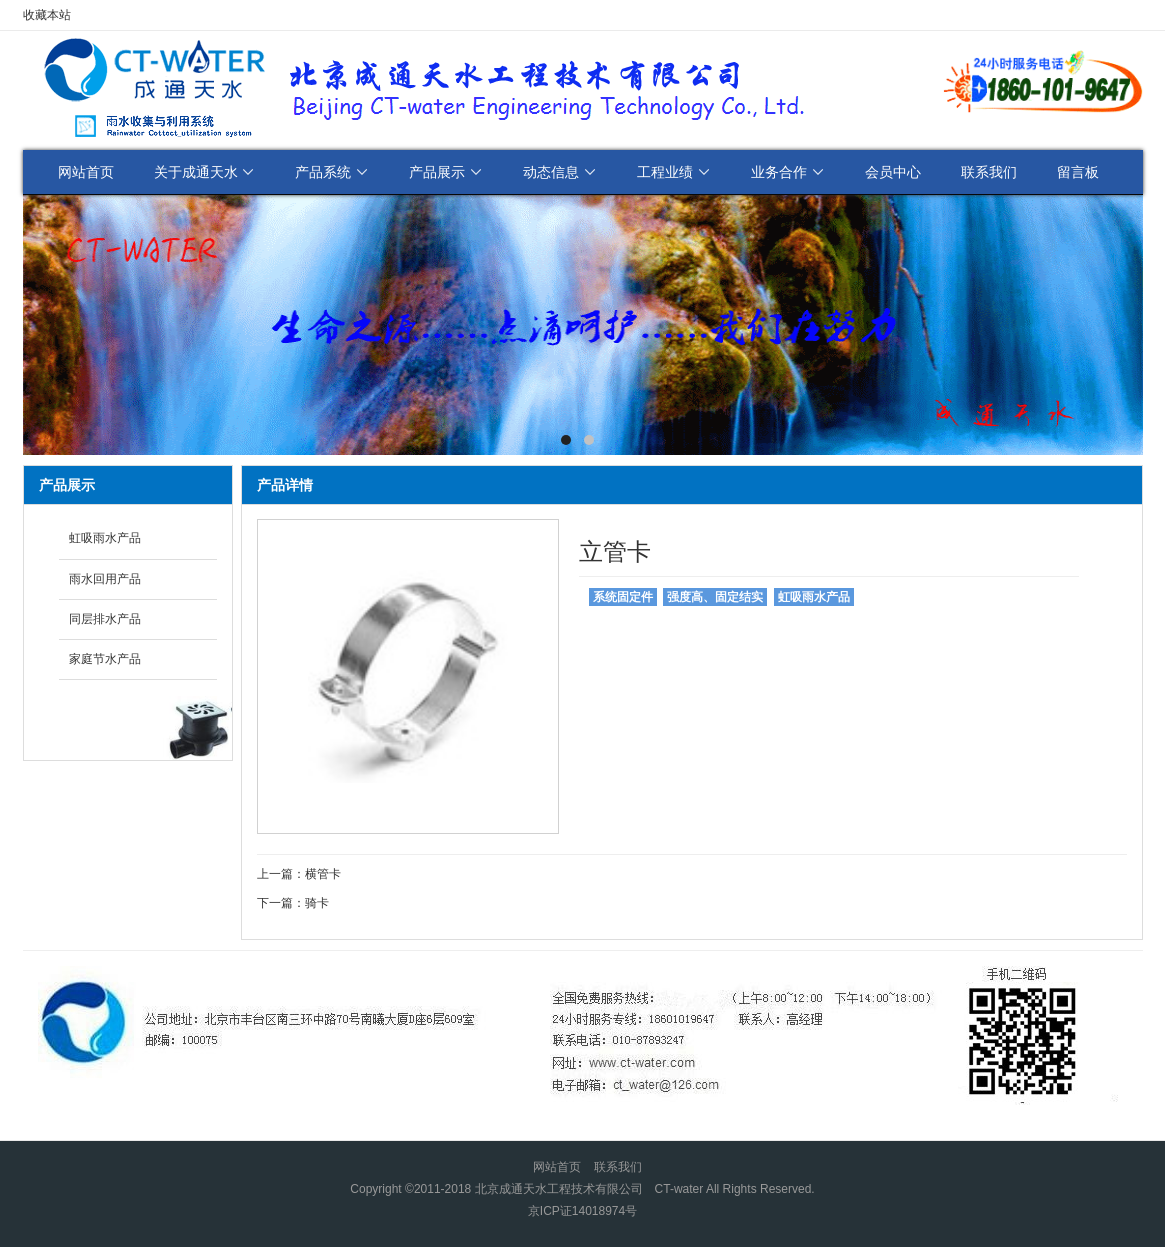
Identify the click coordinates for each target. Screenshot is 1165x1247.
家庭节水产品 (105, 659)
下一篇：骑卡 (293, 903)
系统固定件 (623, 597)
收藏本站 (47, 15)
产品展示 (446, 172)
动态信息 (560, 172)
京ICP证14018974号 (582, 1211)
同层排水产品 (105, 619)
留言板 (1078, 172)
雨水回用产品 (105, 579)
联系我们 (989, 172)
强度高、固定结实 (715, 597)
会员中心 (893, 172)
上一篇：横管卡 (299, 874)
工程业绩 (674, 172)
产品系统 (332, 172)
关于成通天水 (205, 172)
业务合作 (788, 172)
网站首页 (86, 172)
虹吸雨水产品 (105, 538)
